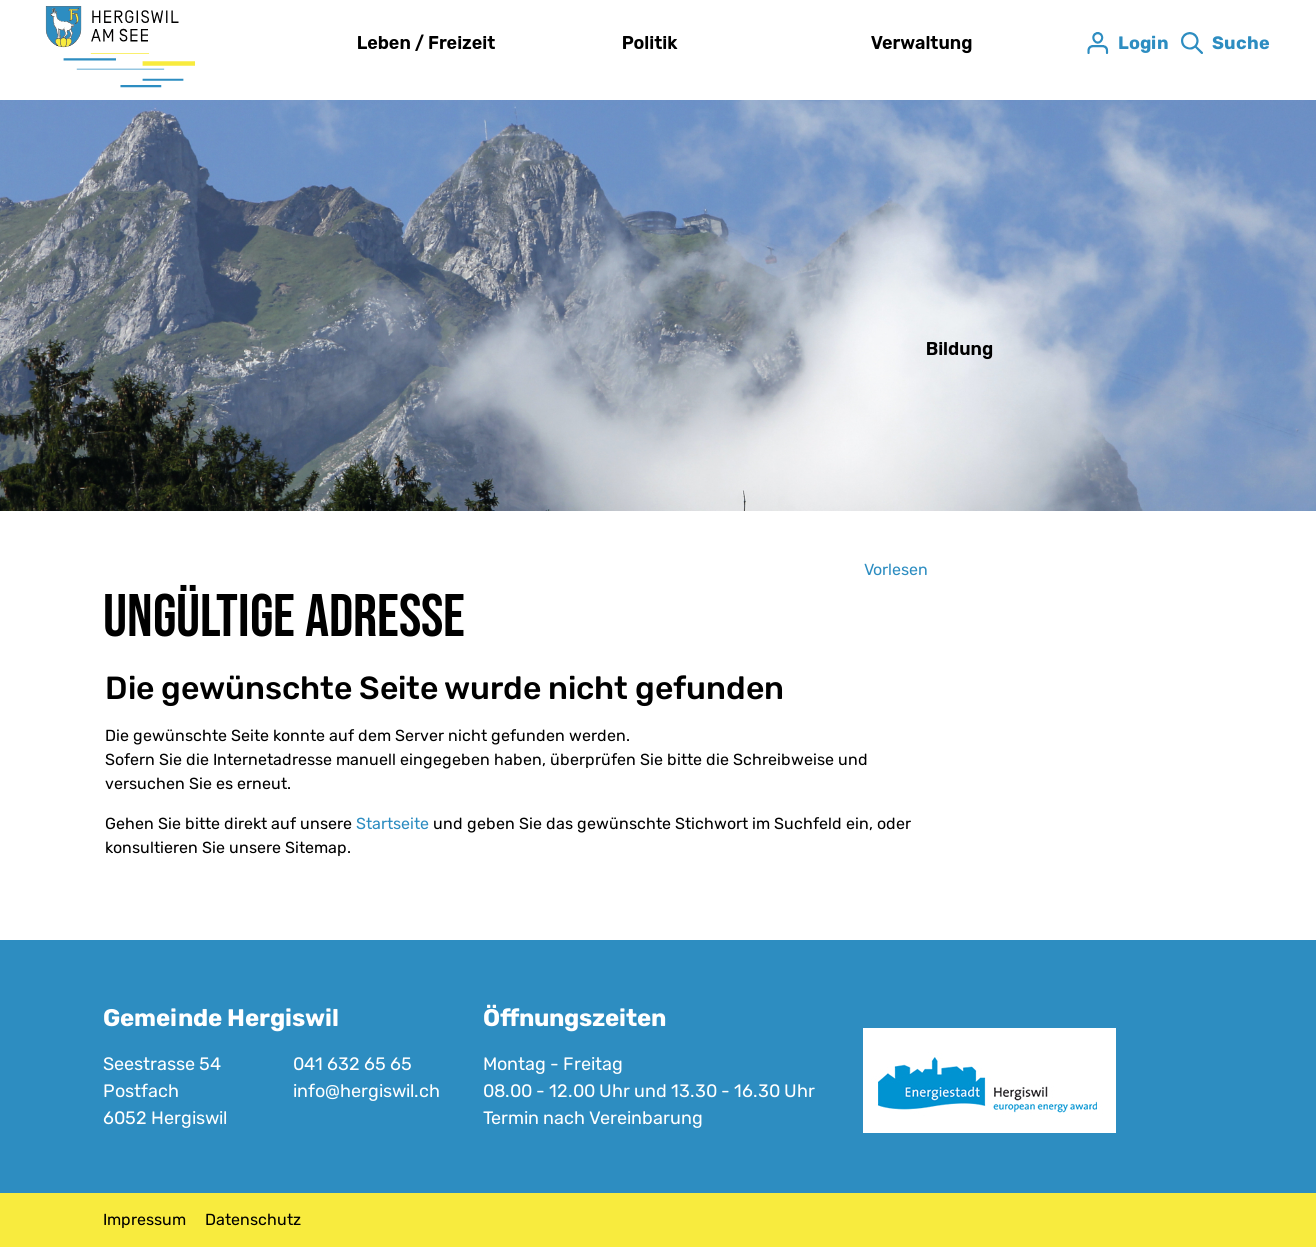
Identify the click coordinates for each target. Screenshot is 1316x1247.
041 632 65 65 (352, 1064)
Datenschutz (253, 1219)
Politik (650, 43)
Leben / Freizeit (426, 43)
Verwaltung (922, 43)
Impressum (144, 1219)
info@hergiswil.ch (366, 1091)
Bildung (960, 349)
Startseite (392, 823)
